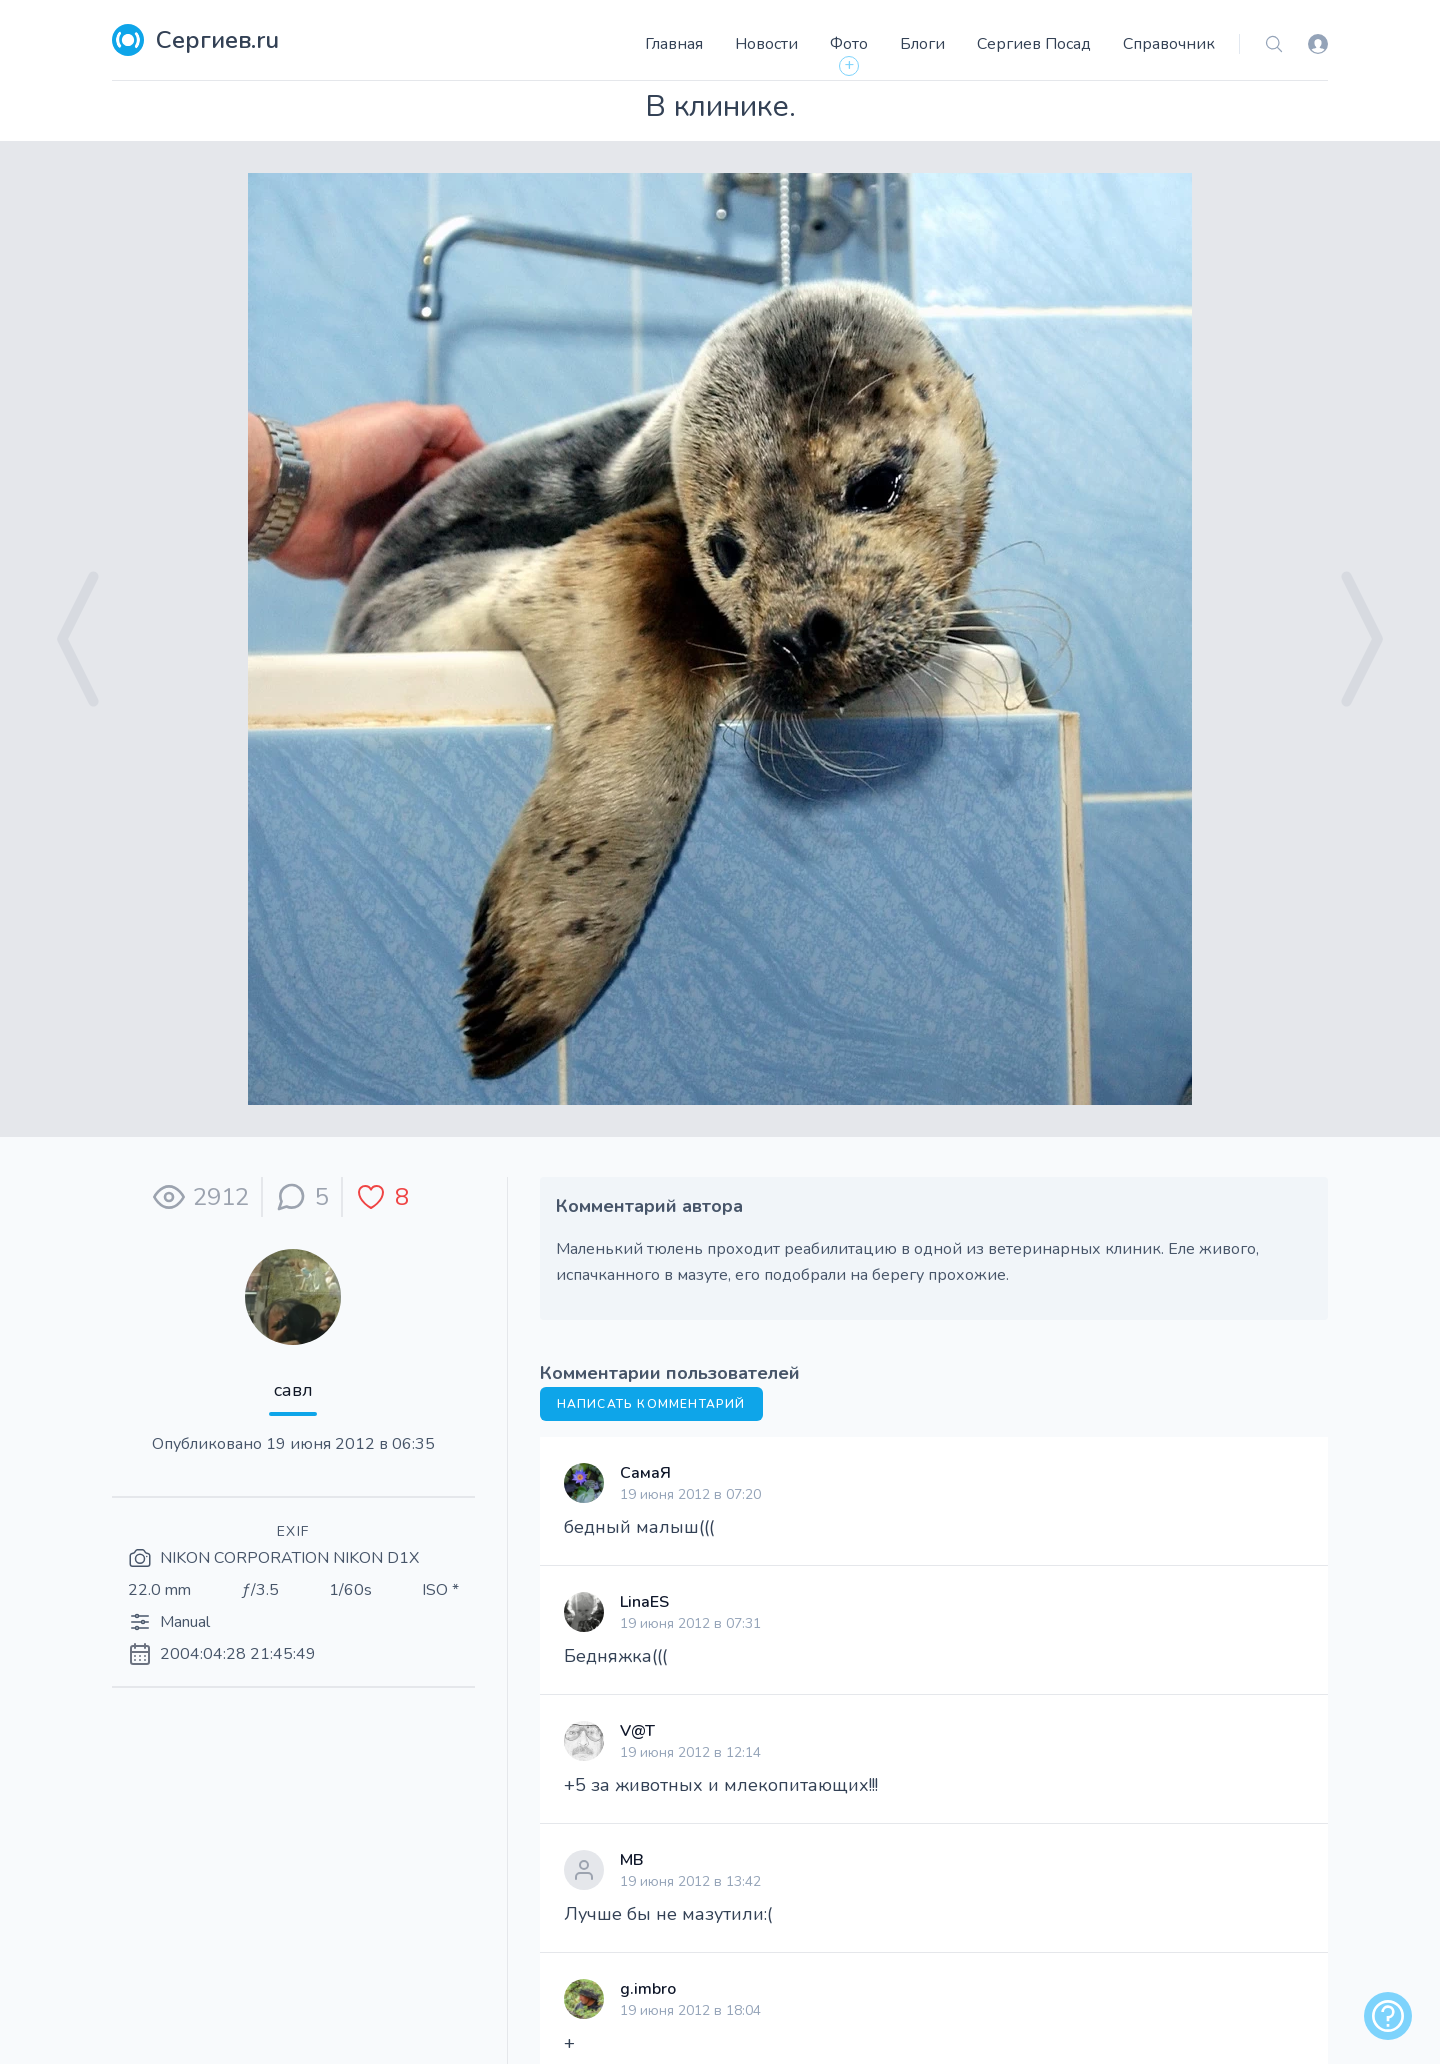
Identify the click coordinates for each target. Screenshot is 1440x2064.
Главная (674, 44)
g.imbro (648, 1989)
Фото (849, 44)
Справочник (1169, 44)
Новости (766, 44)
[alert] (1388, 2016)
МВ (632, 1860)
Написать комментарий (651, 1404)
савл (293, 1390)
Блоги (922, 44)
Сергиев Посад (1034, 44)
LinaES (644, 1602)
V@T (637, 1731)
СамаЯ (645, 1473)
